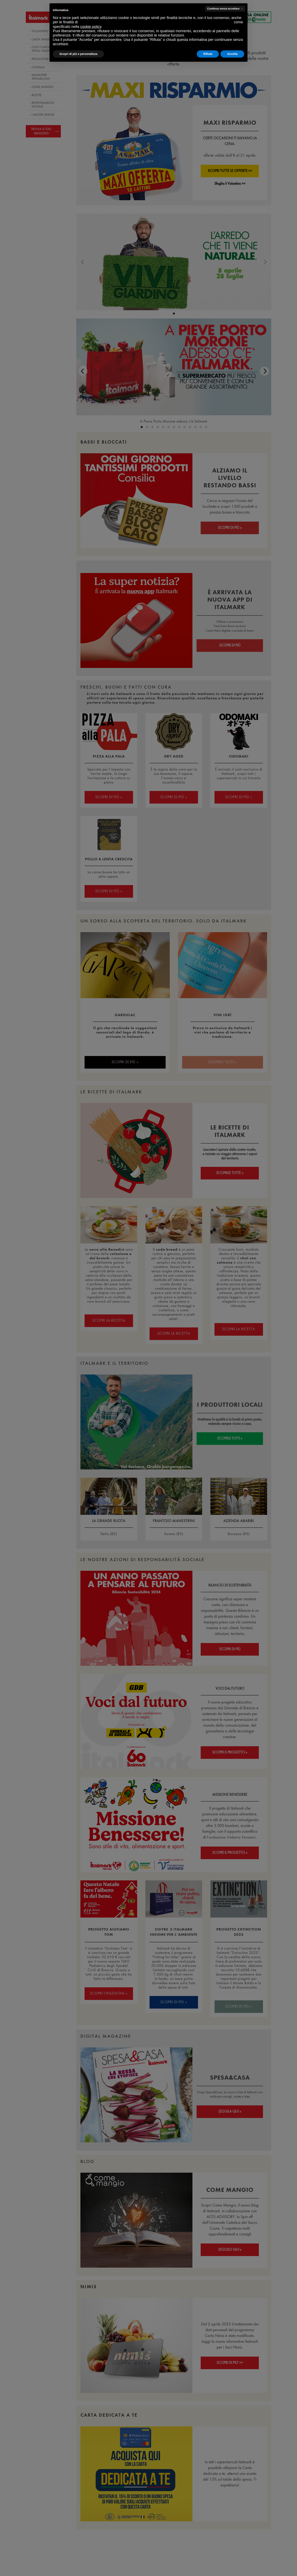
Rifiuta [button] (207, 54)
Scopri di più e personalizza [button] (78, 54)
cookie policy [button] (90, 27)
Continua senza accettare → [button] (225, 8)
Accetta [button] (232, 54)
